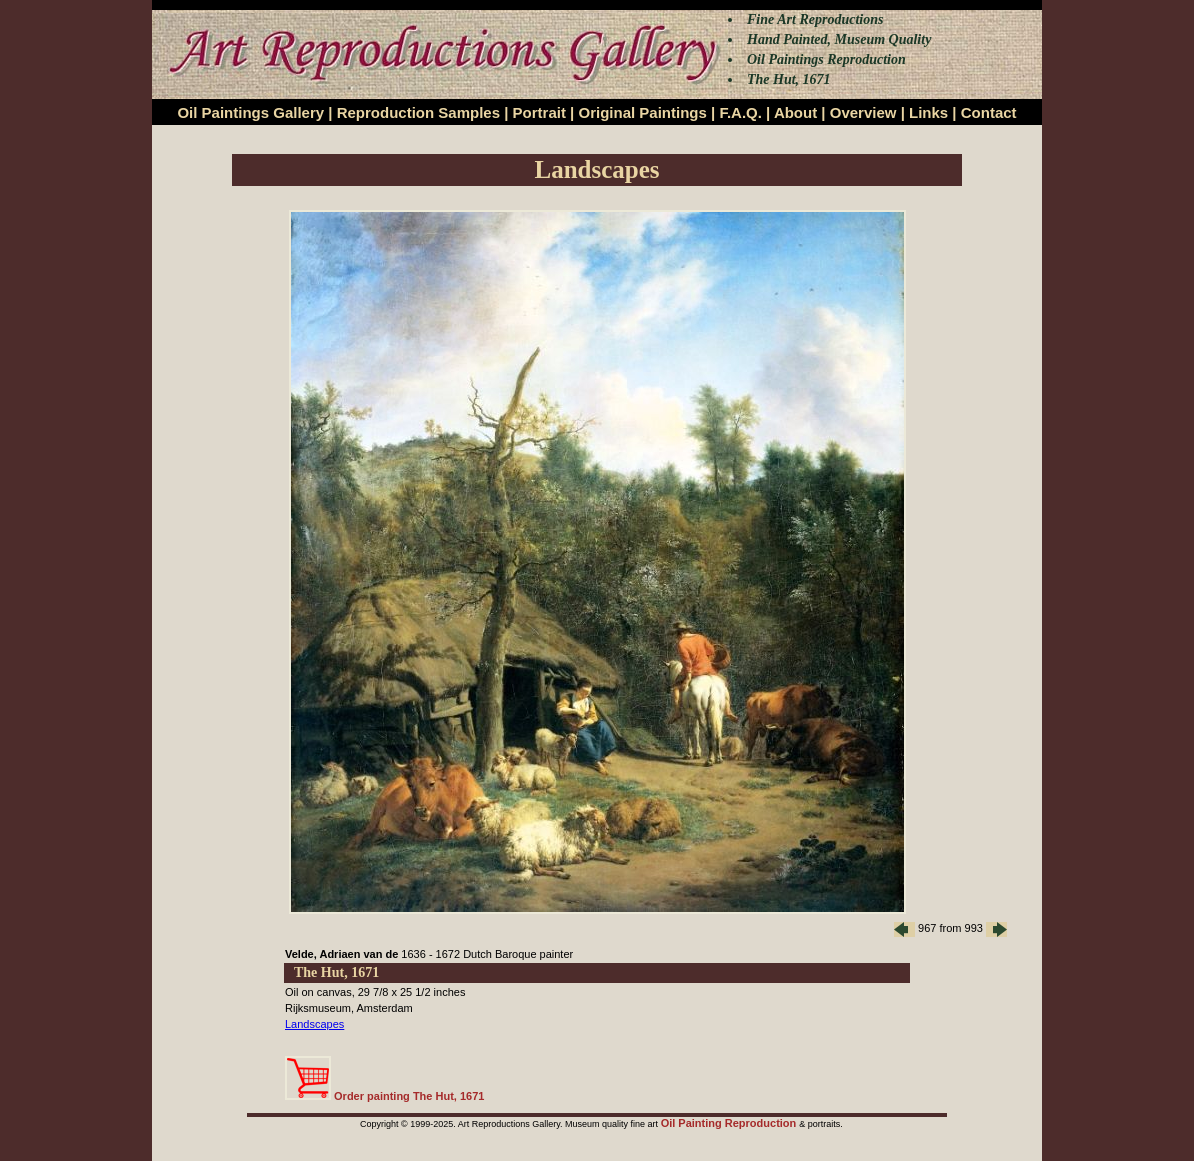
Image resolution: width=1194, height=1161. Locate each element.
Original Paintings (642, 112)
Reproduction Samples (418, 112)
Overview (863, 112)
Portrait (539, 112)
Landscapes (314, 1024)
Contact (989, 112)
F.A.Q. (740, 112)
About (795, 112)
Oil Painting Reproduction (730, 1123)
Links (928, 112)
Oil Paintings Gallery (250, 112)
